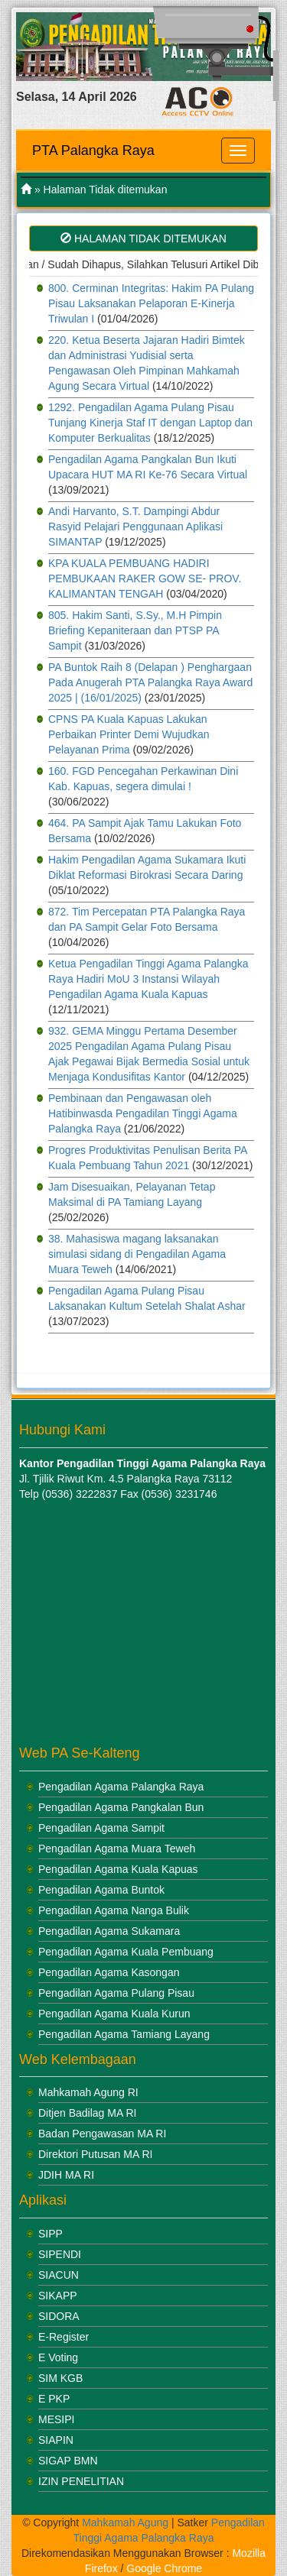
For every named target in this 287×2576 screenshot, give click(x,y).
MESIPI (56, 2419)
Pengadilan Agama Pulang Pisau (116, 1993)
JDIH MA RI (66, 2175)
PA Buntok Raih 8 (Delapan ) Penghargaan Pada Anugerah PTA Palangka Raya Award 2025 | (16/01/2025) (150, 682)
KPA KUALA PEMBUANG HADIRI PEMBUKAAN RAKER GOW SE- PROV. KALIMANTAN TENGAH (144, 578)
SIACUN (58, 2275)
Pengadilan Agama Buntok (101, 1890)
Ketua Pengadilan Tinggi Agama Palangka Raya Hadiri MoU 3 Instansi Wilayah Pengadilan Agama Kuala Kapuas (148, 978)
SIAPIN (55, 2440)
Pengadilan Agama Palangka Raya (121, 1787)
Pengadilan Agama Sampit (101, 1828)
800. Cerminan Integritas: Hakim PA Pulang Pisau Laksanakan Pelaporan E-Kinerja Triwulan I (151, 303)
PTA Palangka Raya (93, 150)
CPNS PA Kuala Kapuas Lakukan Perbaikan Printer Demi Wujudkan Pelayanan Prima (129, 734)
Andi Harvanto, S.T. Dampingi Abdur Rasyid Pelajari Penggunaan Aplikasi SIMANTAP (135, 526)
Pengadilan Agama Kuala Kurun (114, 2013)
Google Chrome (164, 2568)
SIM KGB (60, 2378)
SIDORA (59, 2316)
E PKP (54, 2399)
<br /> (114, 1623)
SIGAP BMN (68, 2460)
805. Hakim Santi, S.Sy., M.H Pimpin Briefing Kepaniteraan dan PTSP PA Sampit (135, 630)
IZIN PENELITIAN (81, 2481)
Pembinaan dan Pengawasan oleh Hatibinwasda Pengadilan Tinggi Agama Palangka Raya (142, 1113)
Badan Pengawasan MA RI (102, 2133)
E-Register (63, 2337)
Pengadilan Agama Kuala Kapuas (118, 1869)
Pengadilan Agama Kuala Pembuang (126, 1952)
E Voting (58, 2357)
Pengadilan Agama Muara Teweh (116, 1848)
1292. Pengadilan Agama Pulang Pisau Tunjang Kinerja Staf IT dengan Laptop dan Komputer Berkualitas (150, 422)
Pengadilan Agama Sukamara (109, 1931)
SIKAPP (57, 2295)
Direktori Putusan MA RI (95, 2154)
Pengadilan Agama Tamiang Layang (124, 2034)
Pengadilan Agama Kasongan (108, 1972)
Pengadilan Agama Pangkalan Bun (121, 1807)
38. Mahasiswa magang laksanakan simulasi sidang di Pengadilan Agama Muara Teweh (137, 1254)
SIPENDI (59, 2254)
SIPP (50, 2234)
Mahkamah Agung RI (88, 2092)
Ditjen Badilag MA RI (87, 2113)
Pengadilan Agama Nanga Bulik (113, 1910)
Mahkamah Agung (125, 2522)
